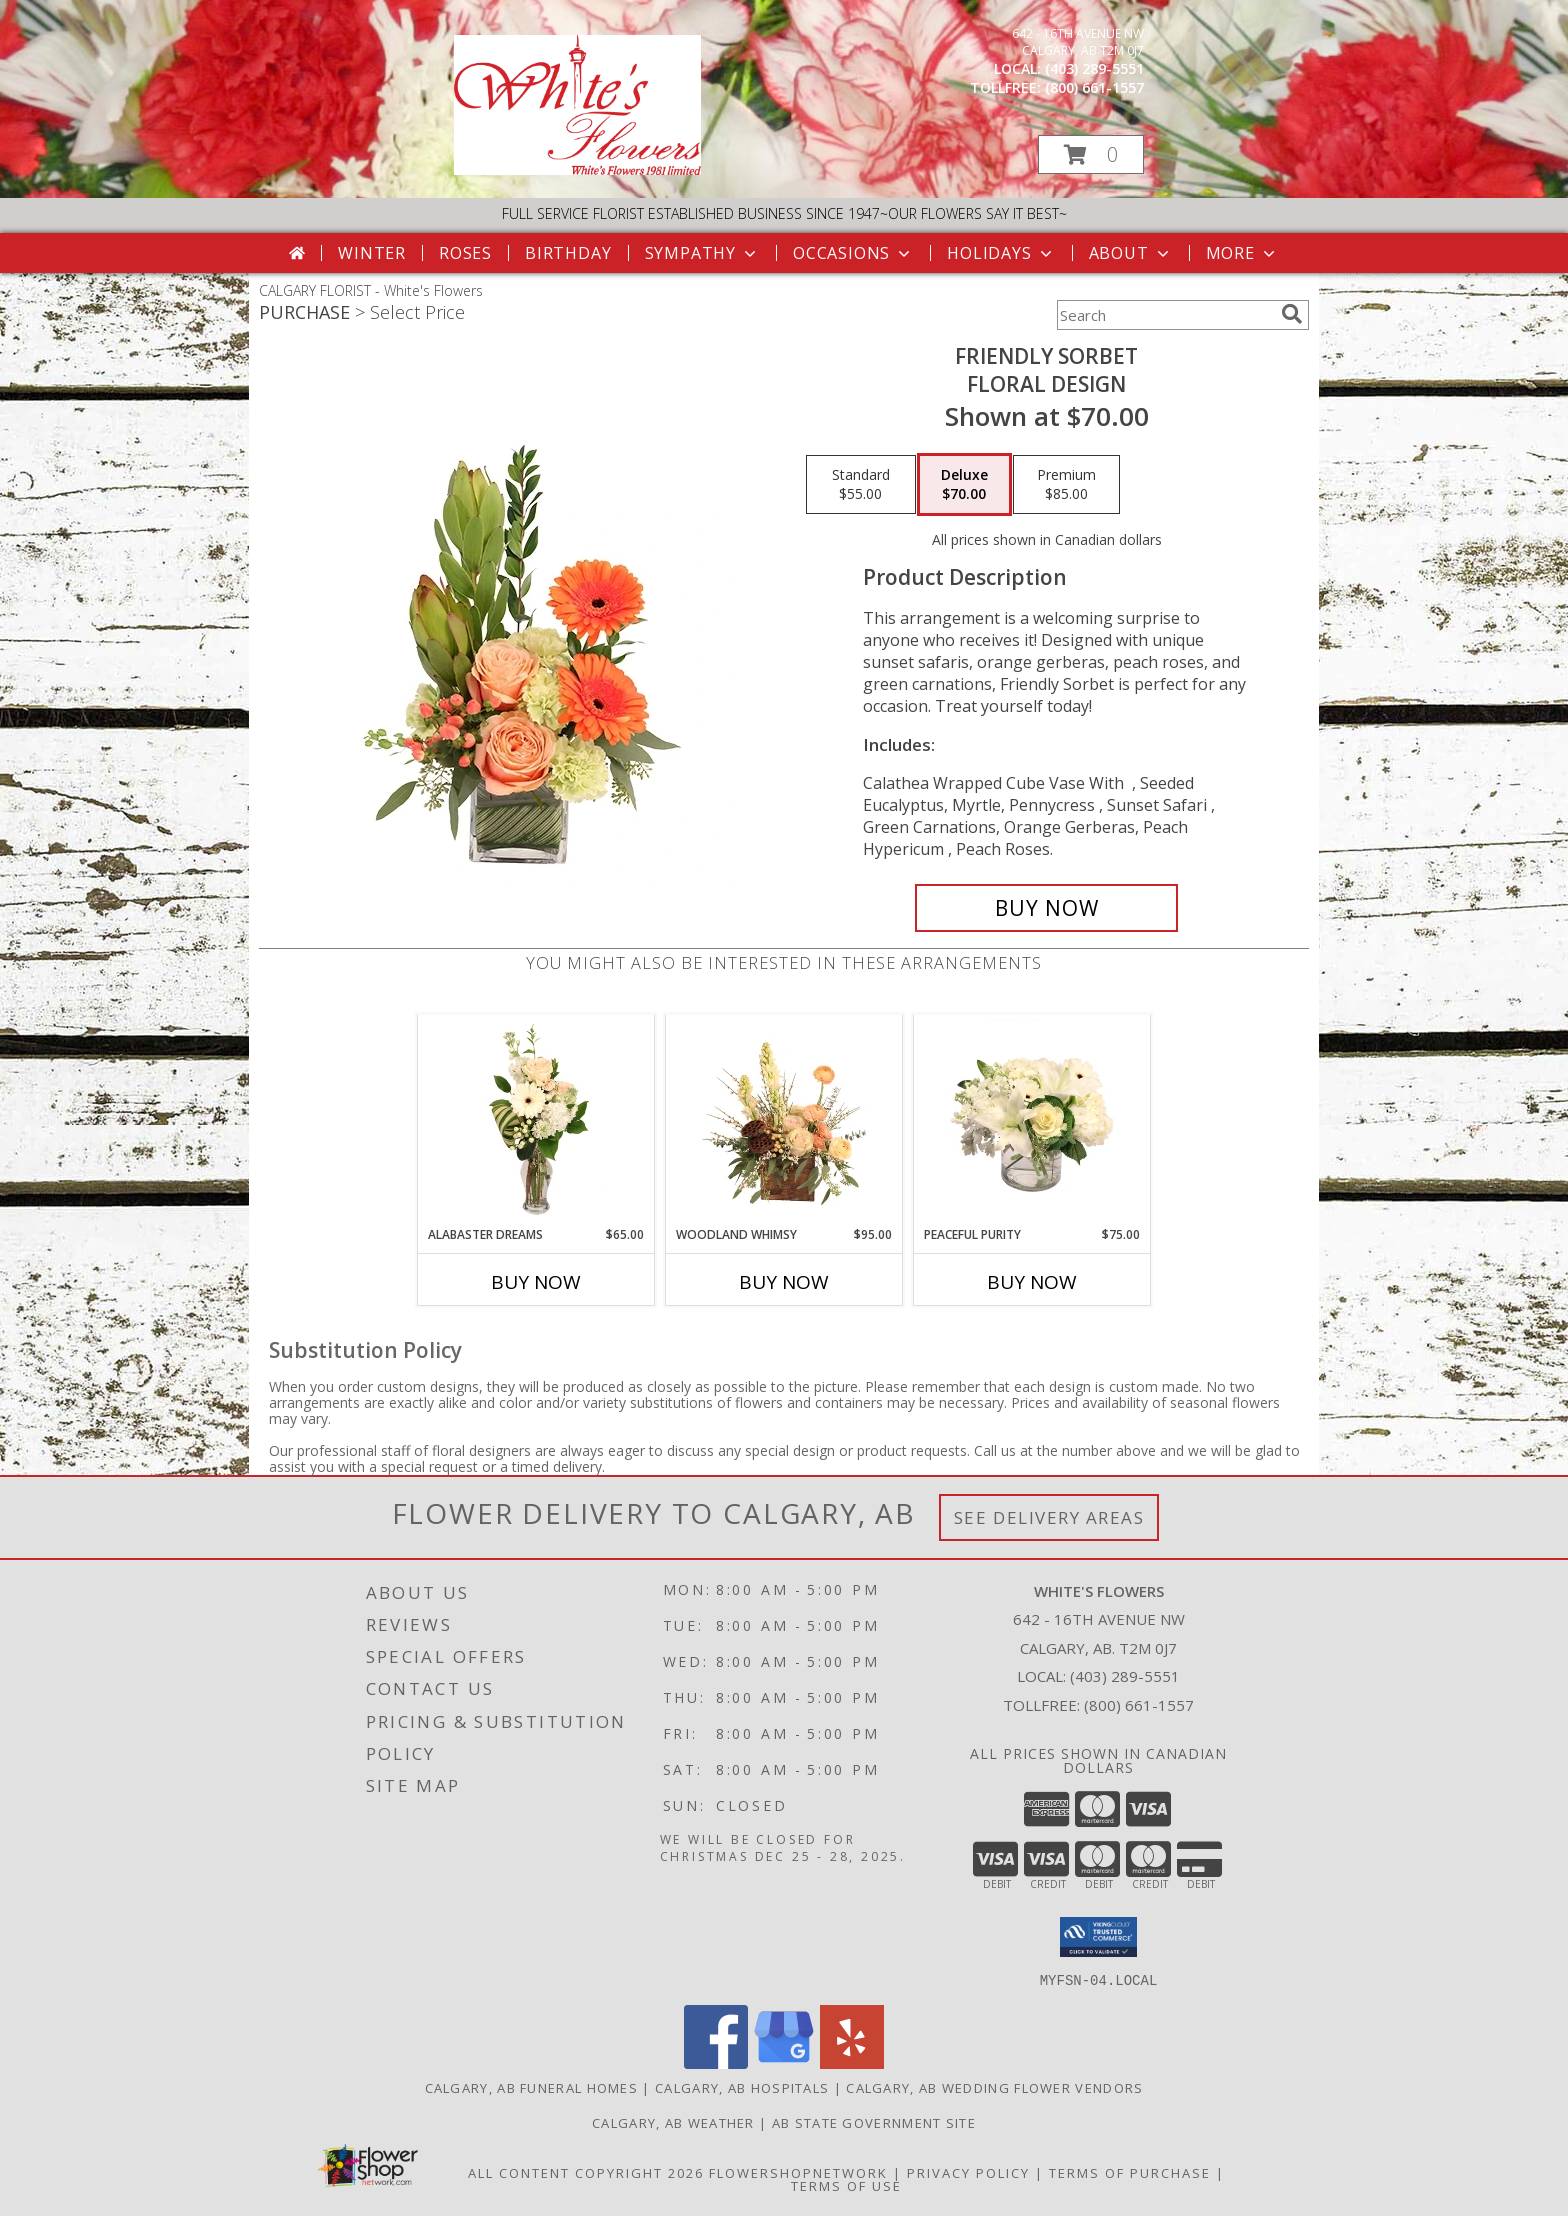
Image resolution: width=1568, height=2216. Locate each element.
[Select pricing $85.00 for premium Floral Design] (1066, 485)
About (1131, 253)
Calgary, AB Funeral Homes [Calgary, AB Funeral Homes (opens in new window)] (532, 2087)
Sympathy (702, 253)
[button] (1091, 154)
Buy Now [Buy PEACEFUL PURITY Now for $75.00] (1032, 1282)
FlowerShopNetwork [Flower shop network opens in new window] (798, 2172)
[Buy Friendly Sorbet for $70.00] (1046, 908)
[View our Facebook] (716, 2062)
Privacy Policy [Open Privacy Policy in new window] (968, 2172)
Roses (465, 253)
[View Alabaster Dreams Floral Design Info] (536, 1120)
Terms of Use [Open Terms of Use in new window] (846, 2185)
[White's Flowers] (577, 169)
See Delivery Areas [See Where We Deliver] (1049, 1517)
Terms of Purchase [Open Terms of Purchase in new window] (1130, 2172)
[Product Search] (1165, 315)
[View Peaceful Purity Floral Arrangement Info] (1032, 1120)
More (1242, 253)
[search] (1292, 314)
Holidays (1001, 253)
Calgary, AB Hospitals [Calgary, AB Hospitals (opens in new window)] (742, 2087)
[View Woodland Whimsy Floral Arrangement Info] (784, 1120)
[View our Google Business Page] (784, 2062)
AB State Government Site (874, 2122)
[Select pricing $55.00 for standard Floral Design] (861, 485)
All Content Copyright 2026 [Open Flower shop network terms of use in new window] (586, 2172)
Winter (372, 253)
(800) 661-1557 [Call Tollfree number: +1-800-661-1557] (1139, 1705)
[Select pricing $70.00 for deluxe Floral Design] (964, 485)
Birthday (568, 253)
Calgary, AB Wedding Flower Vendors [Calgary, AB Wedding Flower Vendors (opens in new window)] (994, 2087)
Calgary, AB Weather (673, 2122)
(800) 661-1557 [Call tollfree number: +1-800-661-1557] (1094, 87)
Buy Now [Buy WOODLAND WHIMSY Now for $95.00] (784, 1282)
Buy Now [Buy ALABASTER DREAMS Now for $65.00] (536, 1282)
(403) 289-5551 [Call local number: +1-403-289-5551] (1094, 68)
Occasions (853, 253)
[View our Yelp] (852, 2062)
